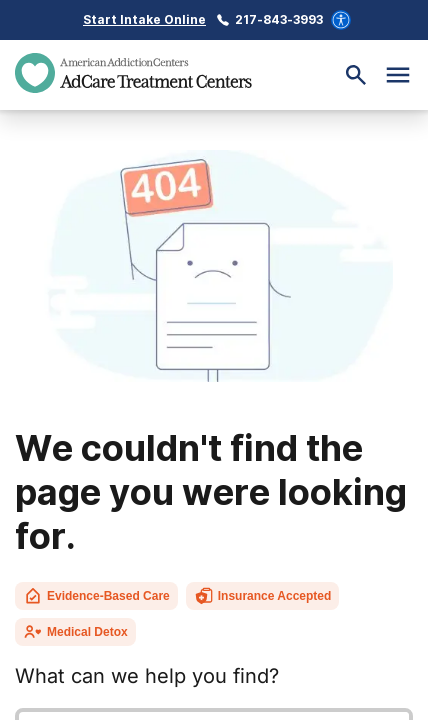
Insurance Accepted (263, 596)
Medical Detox (75, 632)
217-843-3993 (279, 19)
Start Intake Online (144, 19)
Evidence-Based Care (96, 596)
